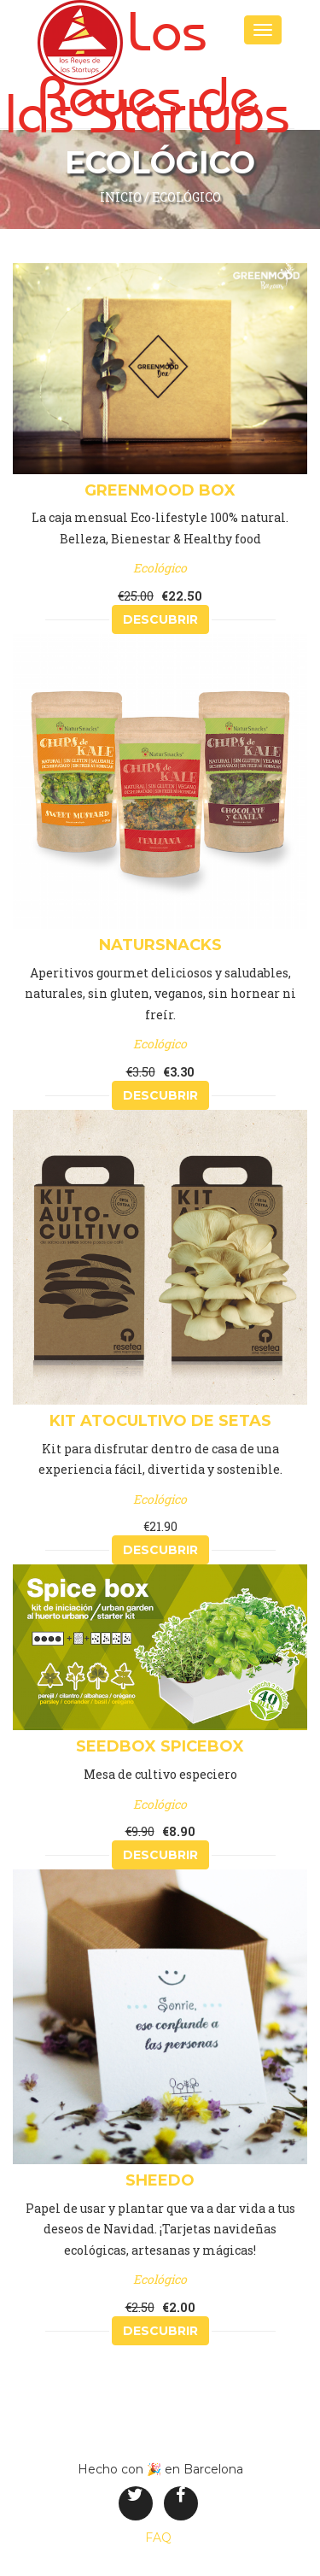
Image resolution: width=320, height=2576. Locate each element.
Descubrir (160, 619)
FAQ (158, 2537)
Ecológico (186, 197)
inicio (121, 197)
